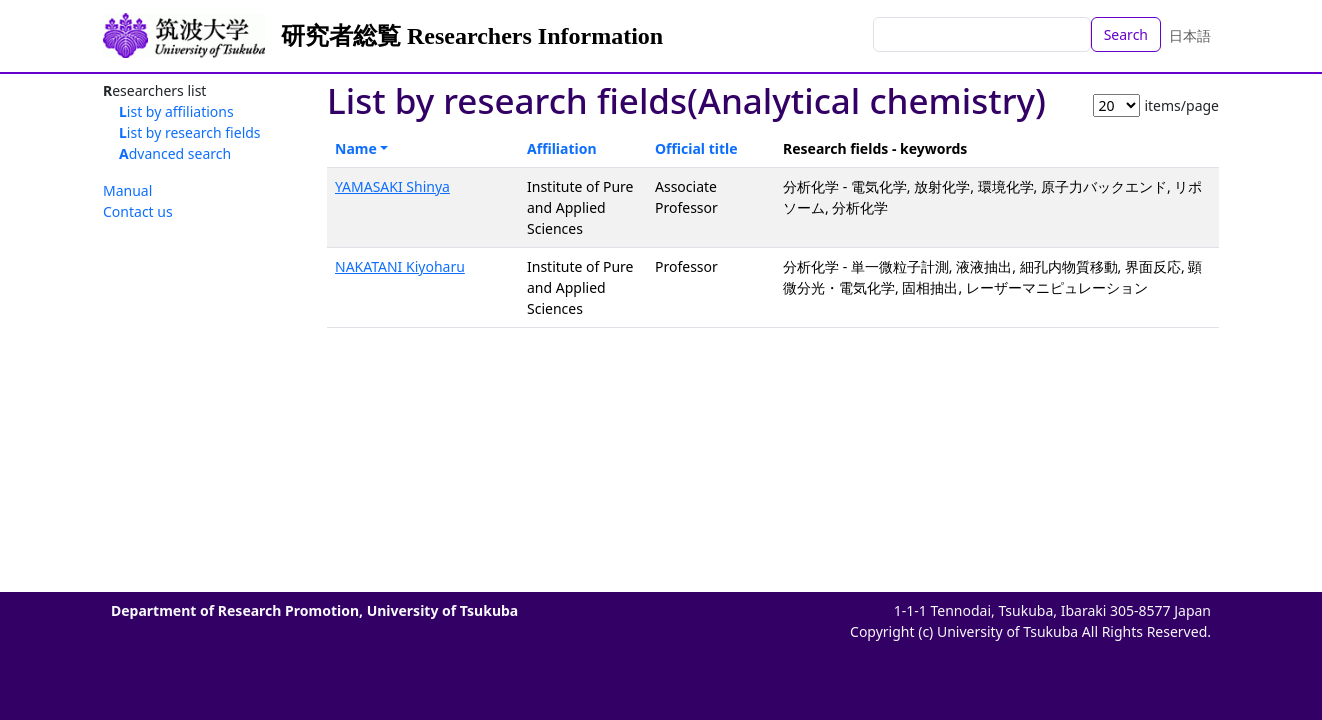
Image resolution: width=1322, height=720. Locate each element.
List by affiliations (176, 111)
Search (1126, 34)
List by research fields (190, 132)
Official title (696, 148)
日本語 (1190, 35)
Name (356, 148)
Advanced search (175, 153)
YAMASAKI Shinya (392, 186)
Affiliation (562, 148)
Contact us (138, 211)
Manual (127, 190)
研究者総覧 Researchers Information (472, 36)
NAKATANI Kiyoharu (400, 266)
